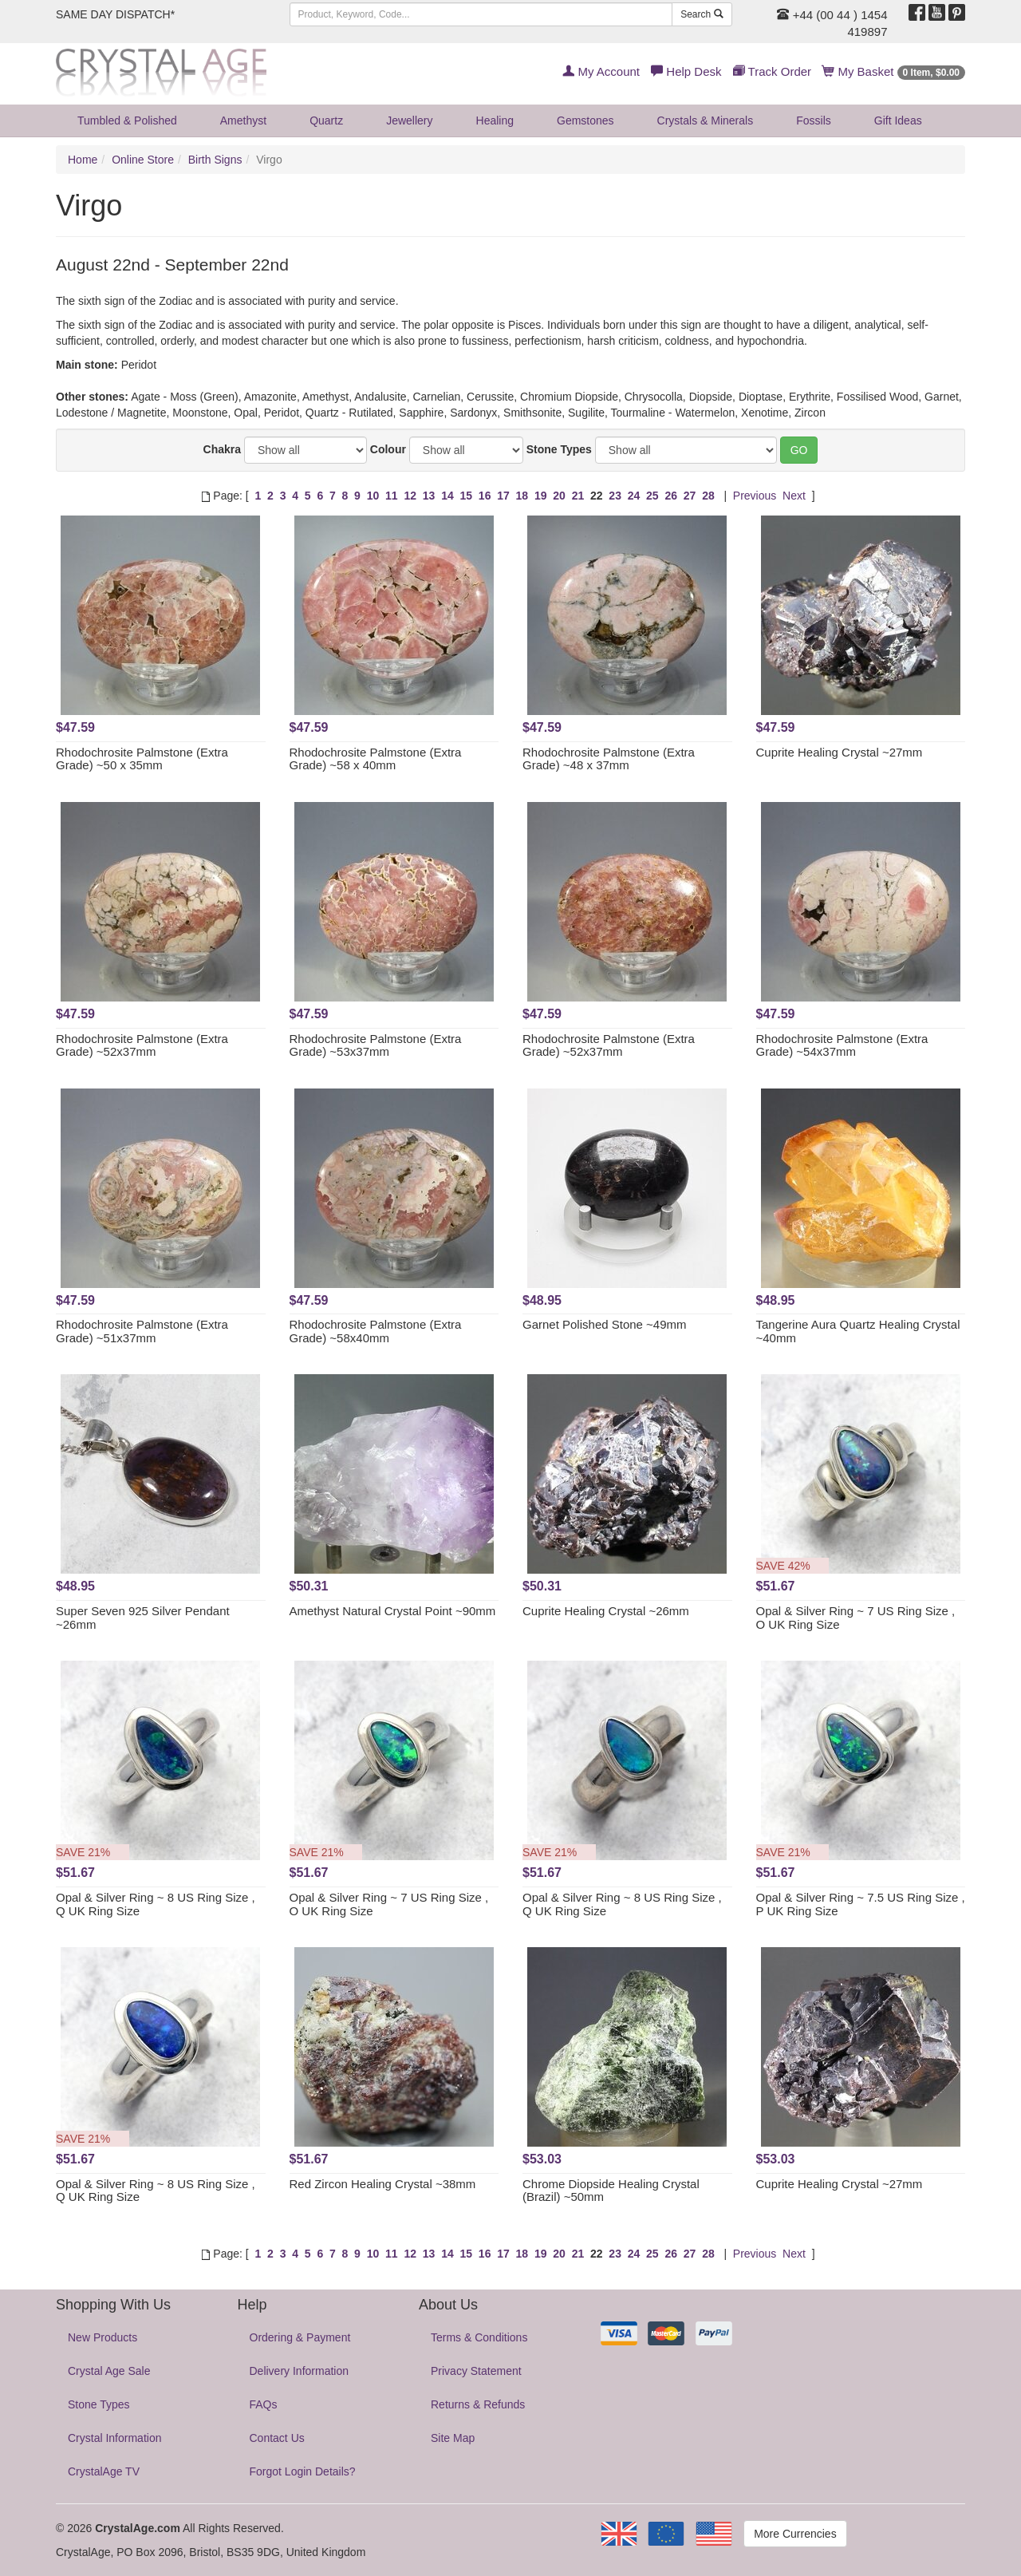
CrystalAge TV (104, 2471)
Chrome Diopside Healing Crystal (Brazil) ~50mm (611, 2190)
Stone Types (559, 449)
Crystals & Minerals (705, 120)
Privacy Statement (476, 2371)
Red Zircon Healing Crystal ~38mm (383, 2184)
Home (82, 159)
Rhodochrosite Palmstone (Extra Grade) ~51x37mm (142, 1331)
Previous (754, 495)
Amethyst (243, 120)
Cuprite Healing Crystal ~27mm (839, 752)
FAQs (264, 2404)
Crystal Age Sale (109, 2371)
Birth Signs (215, 159)
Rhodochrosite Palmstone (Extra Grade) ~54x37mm (842, 1045)
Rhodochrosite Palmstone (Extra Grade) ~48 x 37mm (608, 758)
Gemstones (585, 120)
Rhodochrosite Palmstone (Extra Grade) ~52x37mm (142, 1045)
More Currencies (795, 2533)
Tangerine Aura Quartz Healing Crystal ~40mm (858, 1331)
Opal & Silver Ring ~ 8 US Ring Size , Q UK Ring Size (155, 1904)
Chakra (222, 449)
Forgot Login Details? (303, 2471)
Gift (898, 120)
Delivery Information (299, 2371)
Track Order (772, 71)
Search (701, 14)
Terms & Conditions (479, 2337)
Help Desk (686, 71)
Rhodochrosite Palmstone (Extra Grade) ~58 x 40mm (376, 758)
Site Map (453, 2438)
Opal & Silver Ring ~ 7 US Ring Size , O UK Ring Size (856, 1617)
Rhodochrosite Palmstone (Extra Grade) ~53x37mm (376, 1045)
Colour (388, 449)
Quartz (326, 120)
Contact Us (277, 2438)
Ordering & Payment (300, 2337)
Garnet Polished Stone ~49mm (604, 1324)
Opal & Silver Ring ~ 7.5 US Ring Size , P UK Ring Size (860, 1904)
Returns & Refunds (478, 2404)
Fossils (813, 120)
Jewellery (409, 120)
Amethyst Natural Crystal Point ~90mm (393, 1611)
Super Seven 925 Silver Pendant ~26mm (143, 1617)
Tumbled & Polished (127, 120)
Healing (495, 120)
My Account (601, 71)
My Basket (893, 71)
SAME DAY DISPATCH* (115, 14)
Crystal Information (114, 2438)
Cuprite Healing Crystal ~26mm (605, 1611)
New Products (102, 2337)
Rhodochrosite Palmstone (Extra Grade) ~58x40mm (376, 1331)
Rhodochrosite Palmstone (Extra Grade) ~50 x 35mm (142, 758)
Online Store (143, 159)
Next (794, 495)
